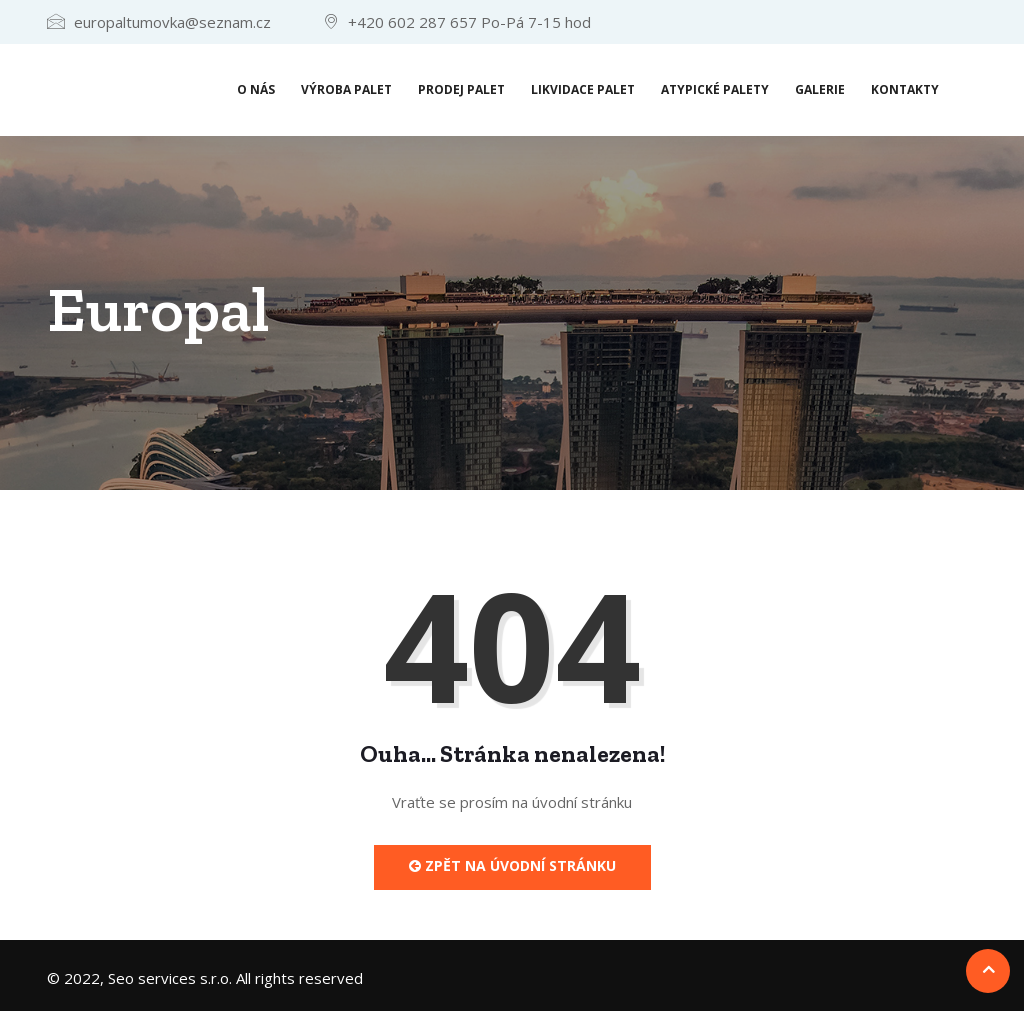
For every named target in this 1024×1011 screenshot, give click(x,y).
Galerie (820, 89)
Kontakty (905, 89)
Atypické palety (715, 89)
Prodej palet (461, 89)
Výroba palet (346, 89)
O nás (256, 89)
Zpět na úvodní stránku (512, 865)
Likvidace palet (583, 89)
